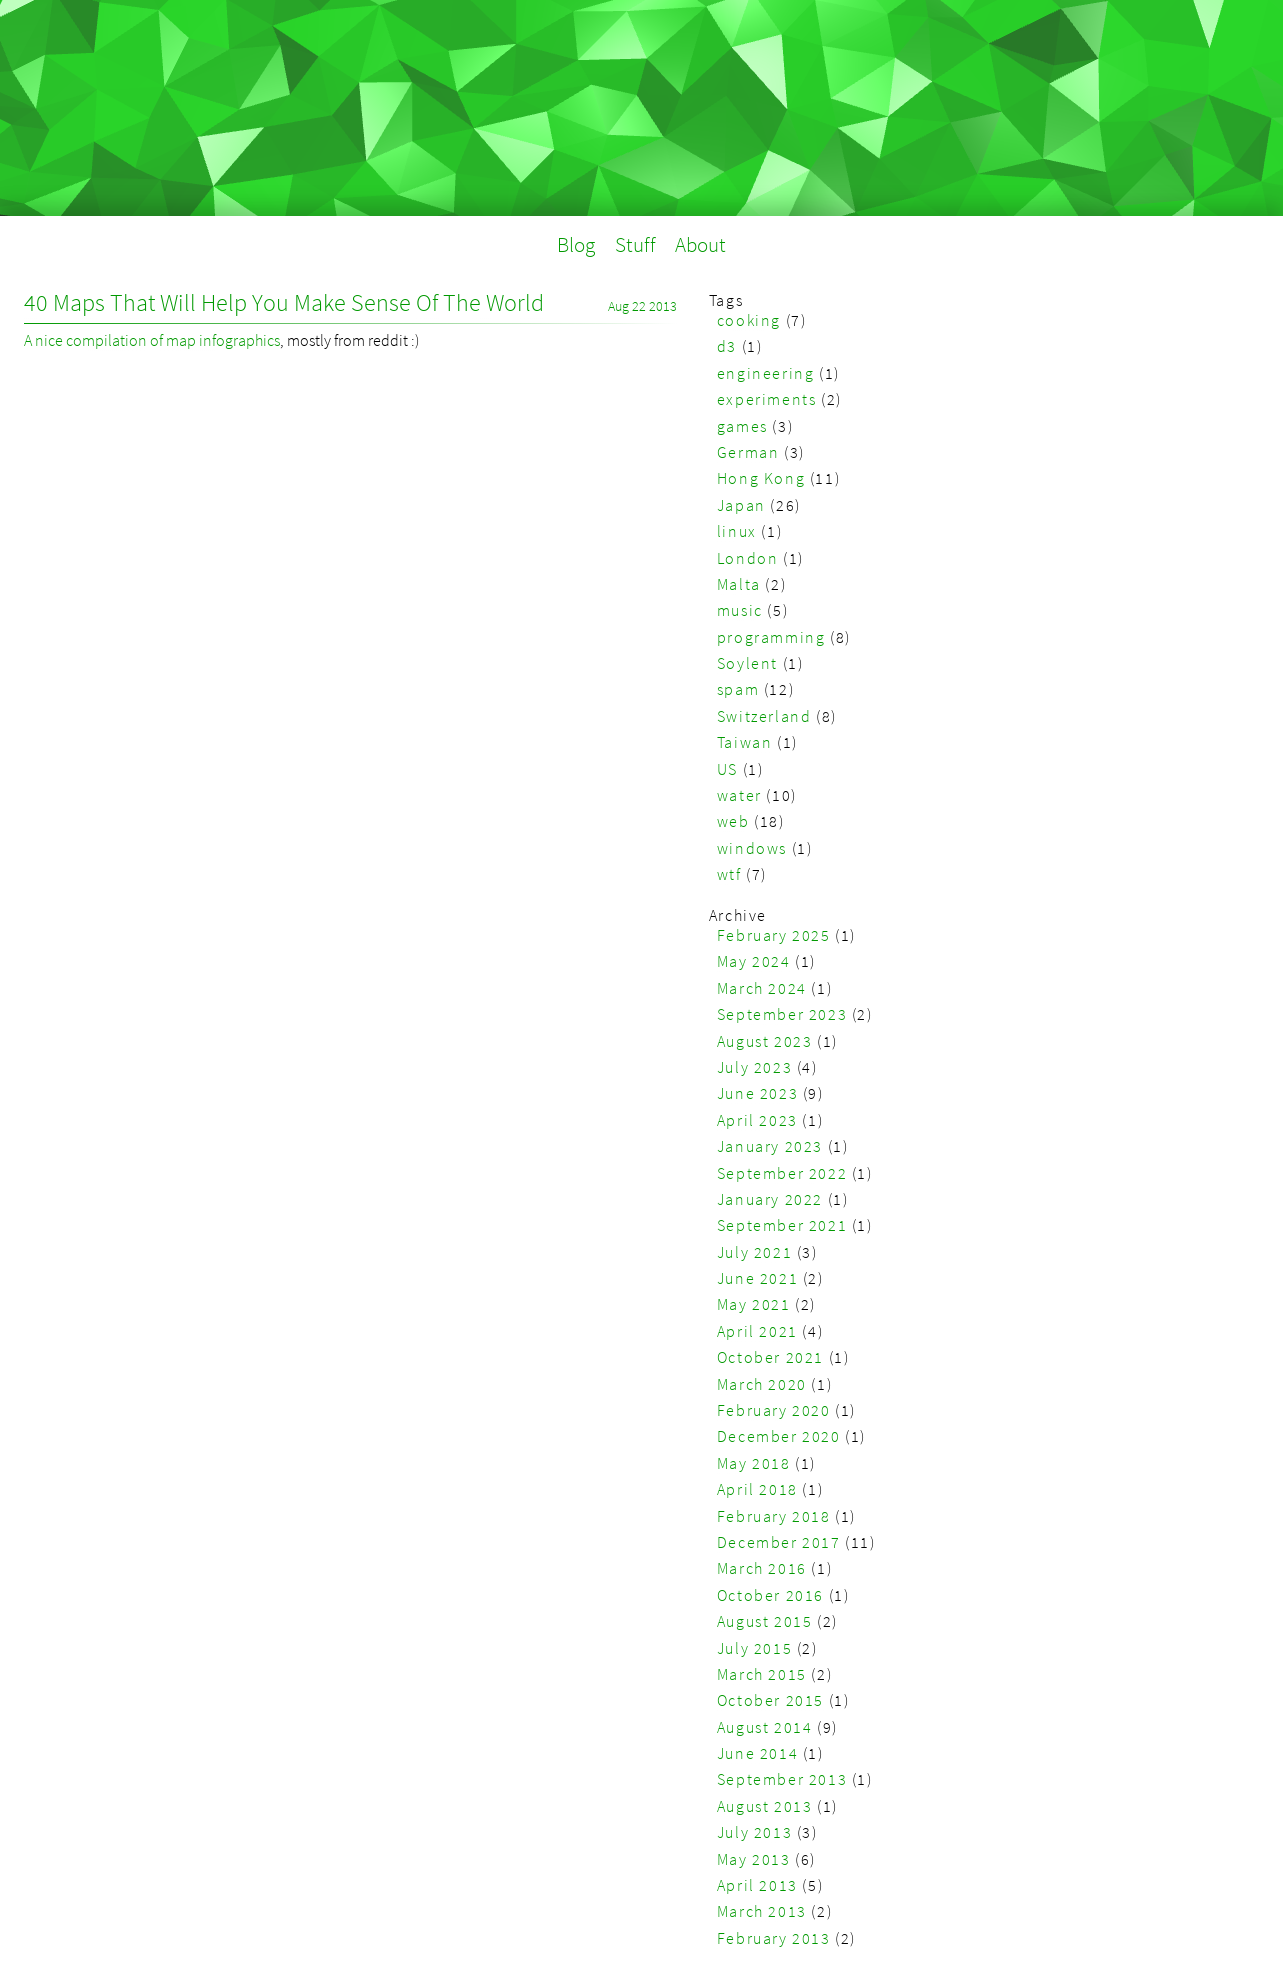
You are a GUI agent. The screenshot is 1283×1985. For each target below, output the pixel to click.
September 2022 (782, 1173)
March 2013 (762, 1911)
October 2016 (770, 1595)
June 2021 (757, 1278)
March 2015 (762, 1674)
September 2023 (782, 1014)
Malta (739, 584)
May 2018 (754, 1463)
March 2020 (762, 1384)
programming (771, 637)
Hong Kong (761, 478)
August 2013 (765, 1806)
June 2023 (757, 1093)
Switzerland (764, 716)
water (739, 795)
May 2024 (754, 961)
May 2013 (754, 1859)
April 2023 (757, 1120)
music (740, 610)
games (742, 426)
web (733, 821)
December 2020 (779, 1436)
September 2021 (782, 1225)
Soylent (747, 663)
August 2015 (765, 1621)
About (700, 245)
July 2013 (754, 1832)
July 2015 (754, 1648)
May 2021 (754, 1304)
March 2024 (762, 988)
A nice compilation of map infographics (152, 340)
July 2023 (754, 1067)
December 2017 (779, 1542)
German (748, 452)
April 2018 (757, 1489)
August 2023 (765, 1041)
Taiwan (745, 742)
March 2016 (762, 1568)
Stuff (635, 245)
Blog (576, 245)
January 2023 (770, 1146)
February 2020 (774, 1410)
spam (738, 689)
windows (752, 848)
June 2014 (757, 1753)
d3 (727, 346)
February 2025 (774, 935)
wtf (729, 874)
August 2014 (765, 1727)
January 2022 (770, 1199)
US (727, 769)
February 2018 (774, 1516)
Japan (741, 505)
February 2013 (774, 1938)
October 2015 (770, 1700)
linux (737, 531)
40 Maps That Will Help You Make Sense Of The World (284, 302)
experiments (767, 399)
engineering (766, 373)
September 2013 (782, 1779)
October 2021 (770, 1357)
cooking (749, 320)
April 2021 (757, 1331)
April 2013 (757, 1885)
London (748, 558)
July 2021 (754, 1252)
